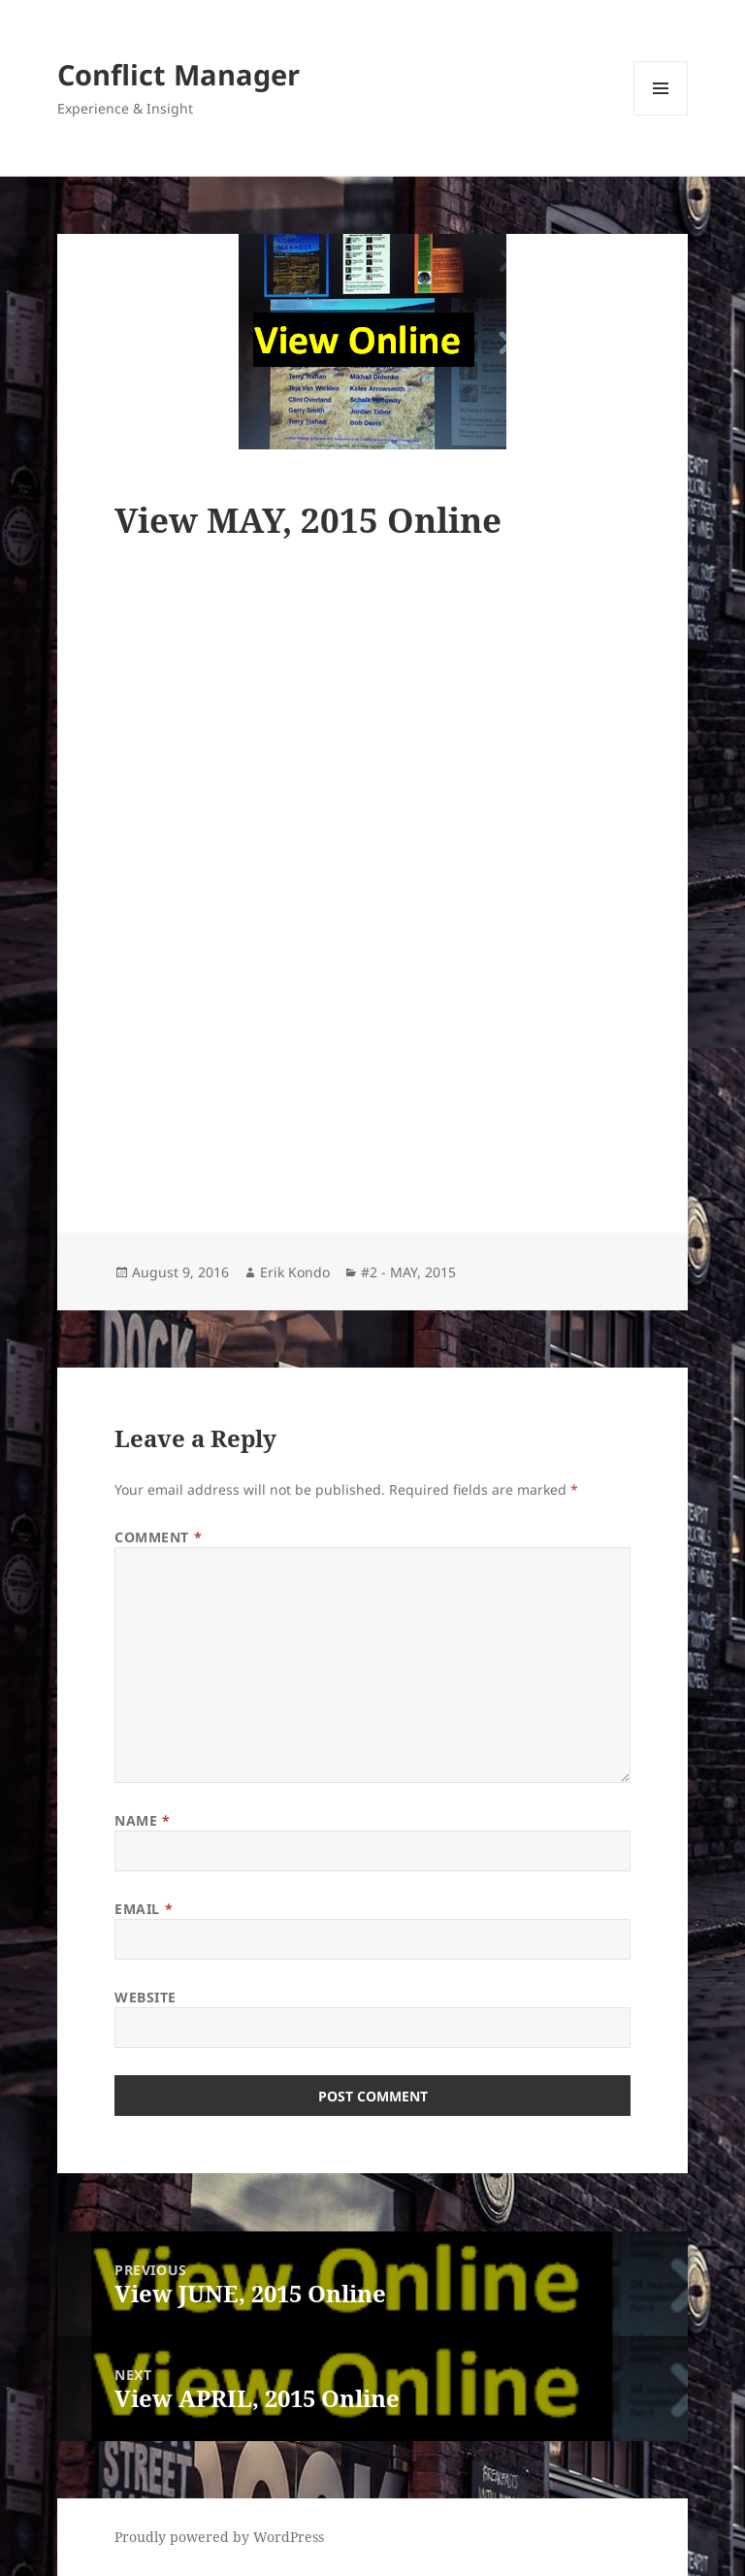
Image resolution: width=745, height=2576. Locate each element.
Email (143, 1908)
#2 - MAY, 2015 (408, 1272)
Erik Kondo (295, 1272)
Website (145, 1997)
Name (142, 1820)
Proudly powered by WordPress (219, 2536)
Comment (158, 1537)
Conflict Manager (178, 74)
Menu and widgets (661, 115)
